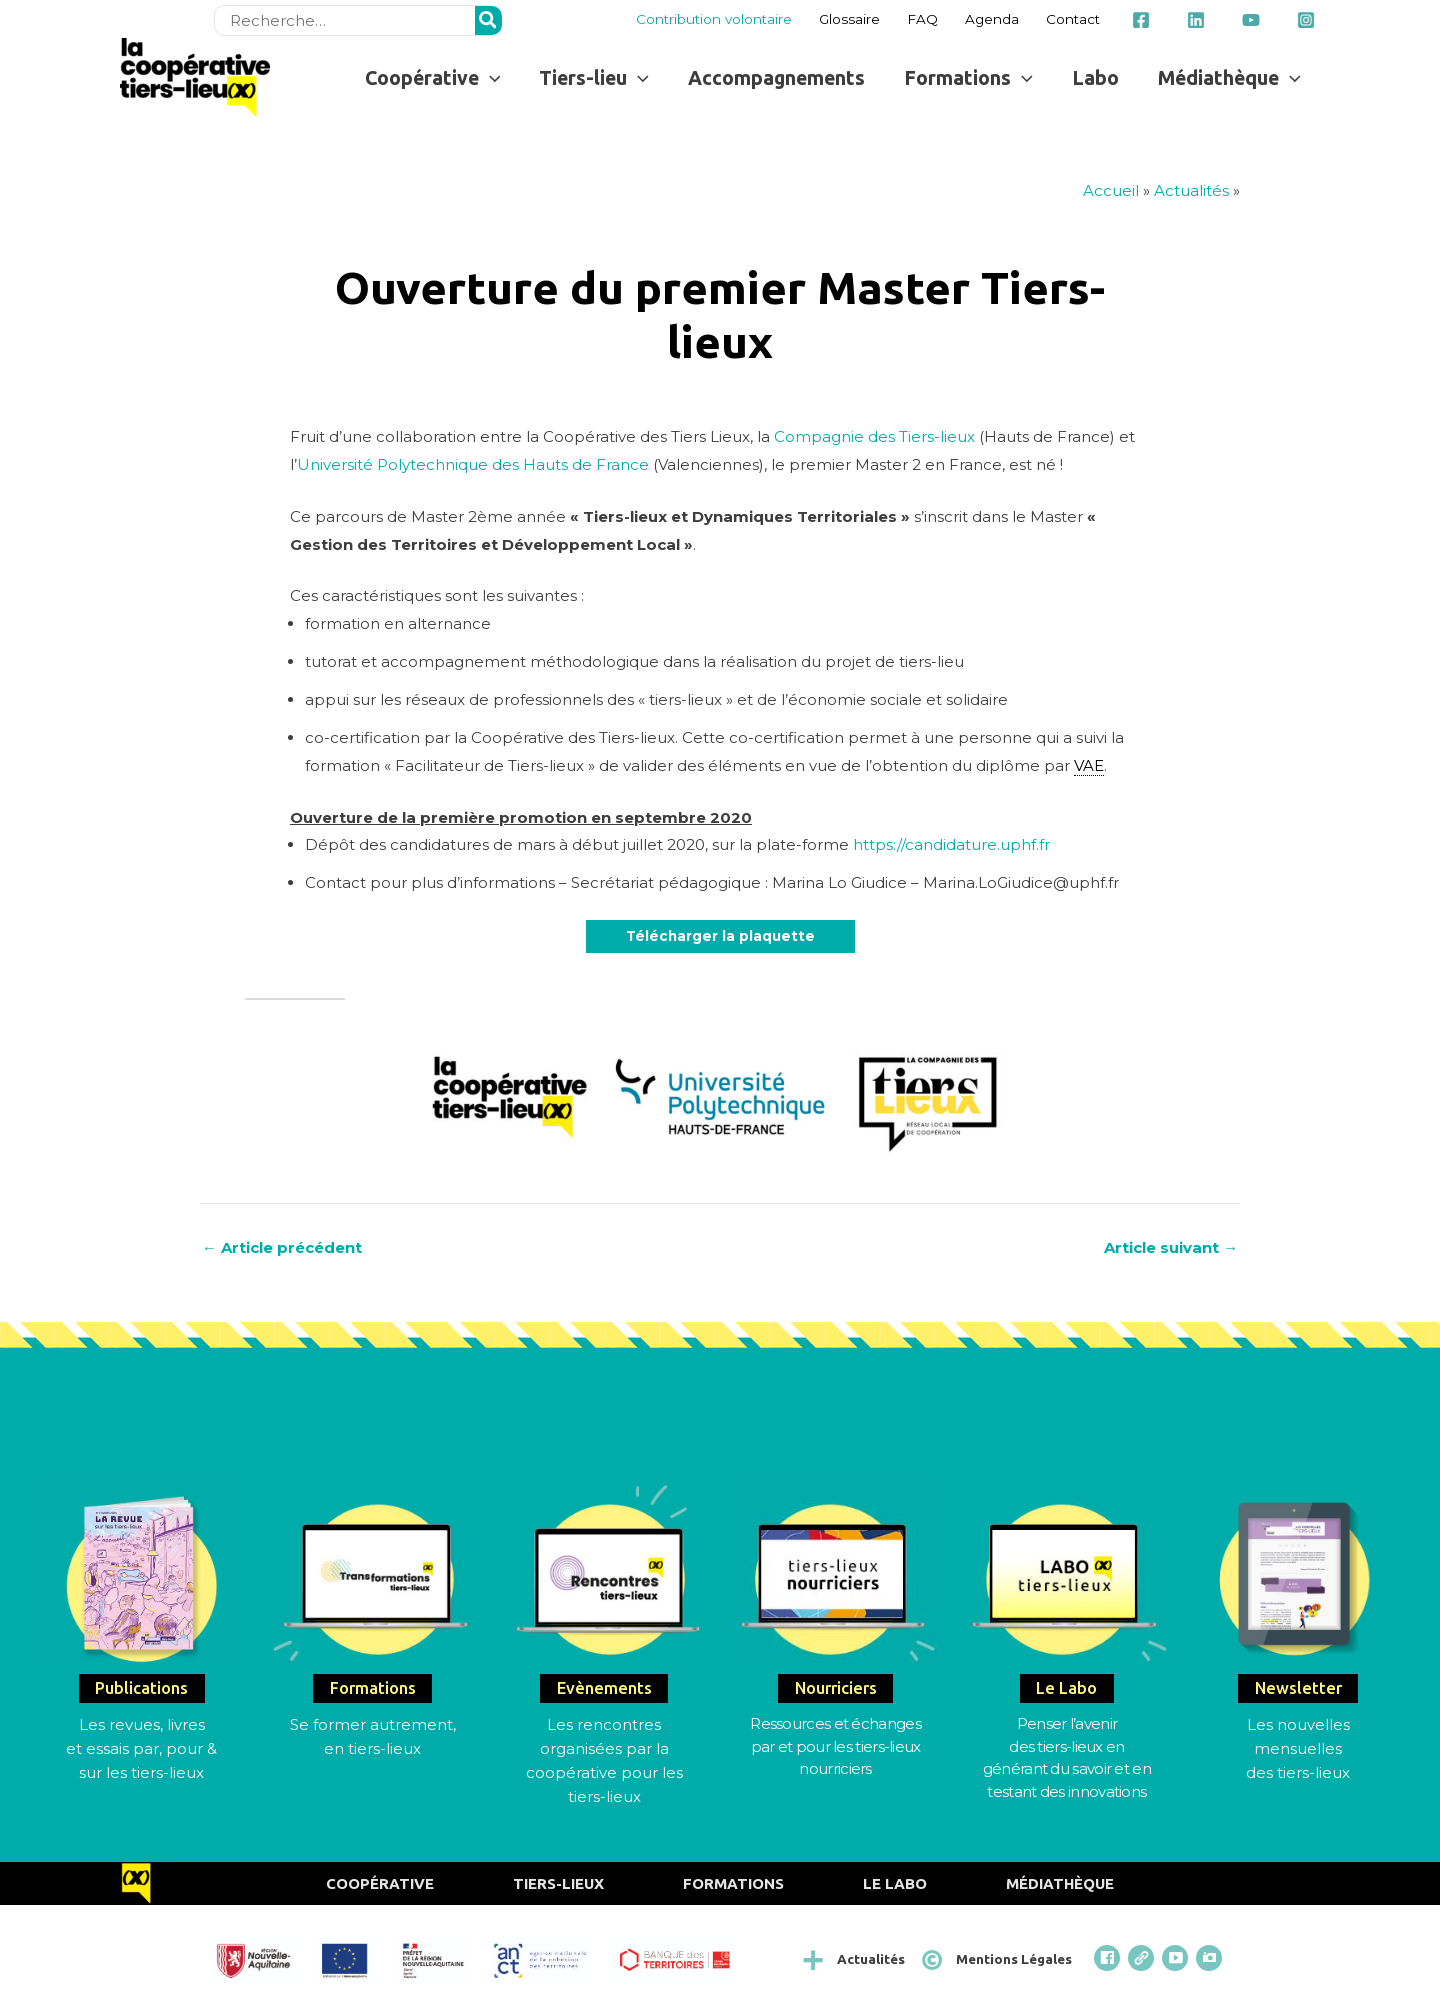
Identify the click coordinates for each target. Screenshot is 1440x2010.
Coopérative (380, 1883)
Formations (733, 1883)
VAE (1089, 765)
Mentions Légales (1014, 1959)
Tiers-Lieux (558, 1883)
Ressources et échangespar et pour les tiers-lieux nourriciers (835, 1746)
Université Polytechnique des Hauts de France (473, 464)
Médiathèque (1060, 1883)
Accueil (1111, 190)
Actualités (1191, 190)
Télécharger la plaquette (720, 936)
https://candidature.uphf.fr (951, 844)
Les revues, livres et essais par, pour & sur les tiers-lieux (141, 1748)
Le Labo (895, 1883)
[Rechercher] (489, 20)
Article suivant (1171, 1247)
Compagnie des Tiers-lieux (874, 436)
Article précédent (282, 1247)
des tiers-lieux (1298, 1772)
